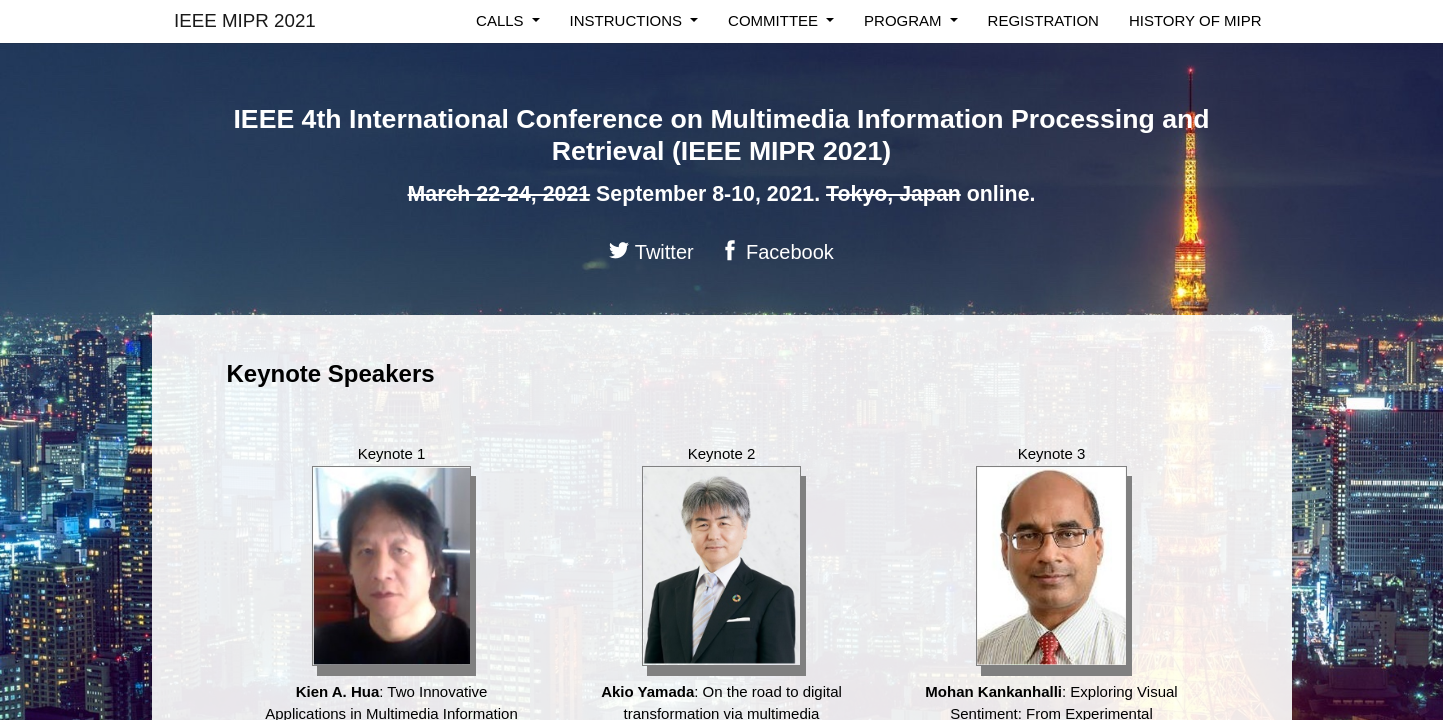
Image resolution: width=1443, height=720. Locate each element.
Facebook (776, 251)
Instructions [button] (628, 20)
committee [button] (775, 20)
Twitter (651, 251)
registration (1043, 20)
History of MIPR (1195, 20)
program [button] (905, 20)
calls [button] (502, 20)
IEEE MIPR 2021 (245, 20)
